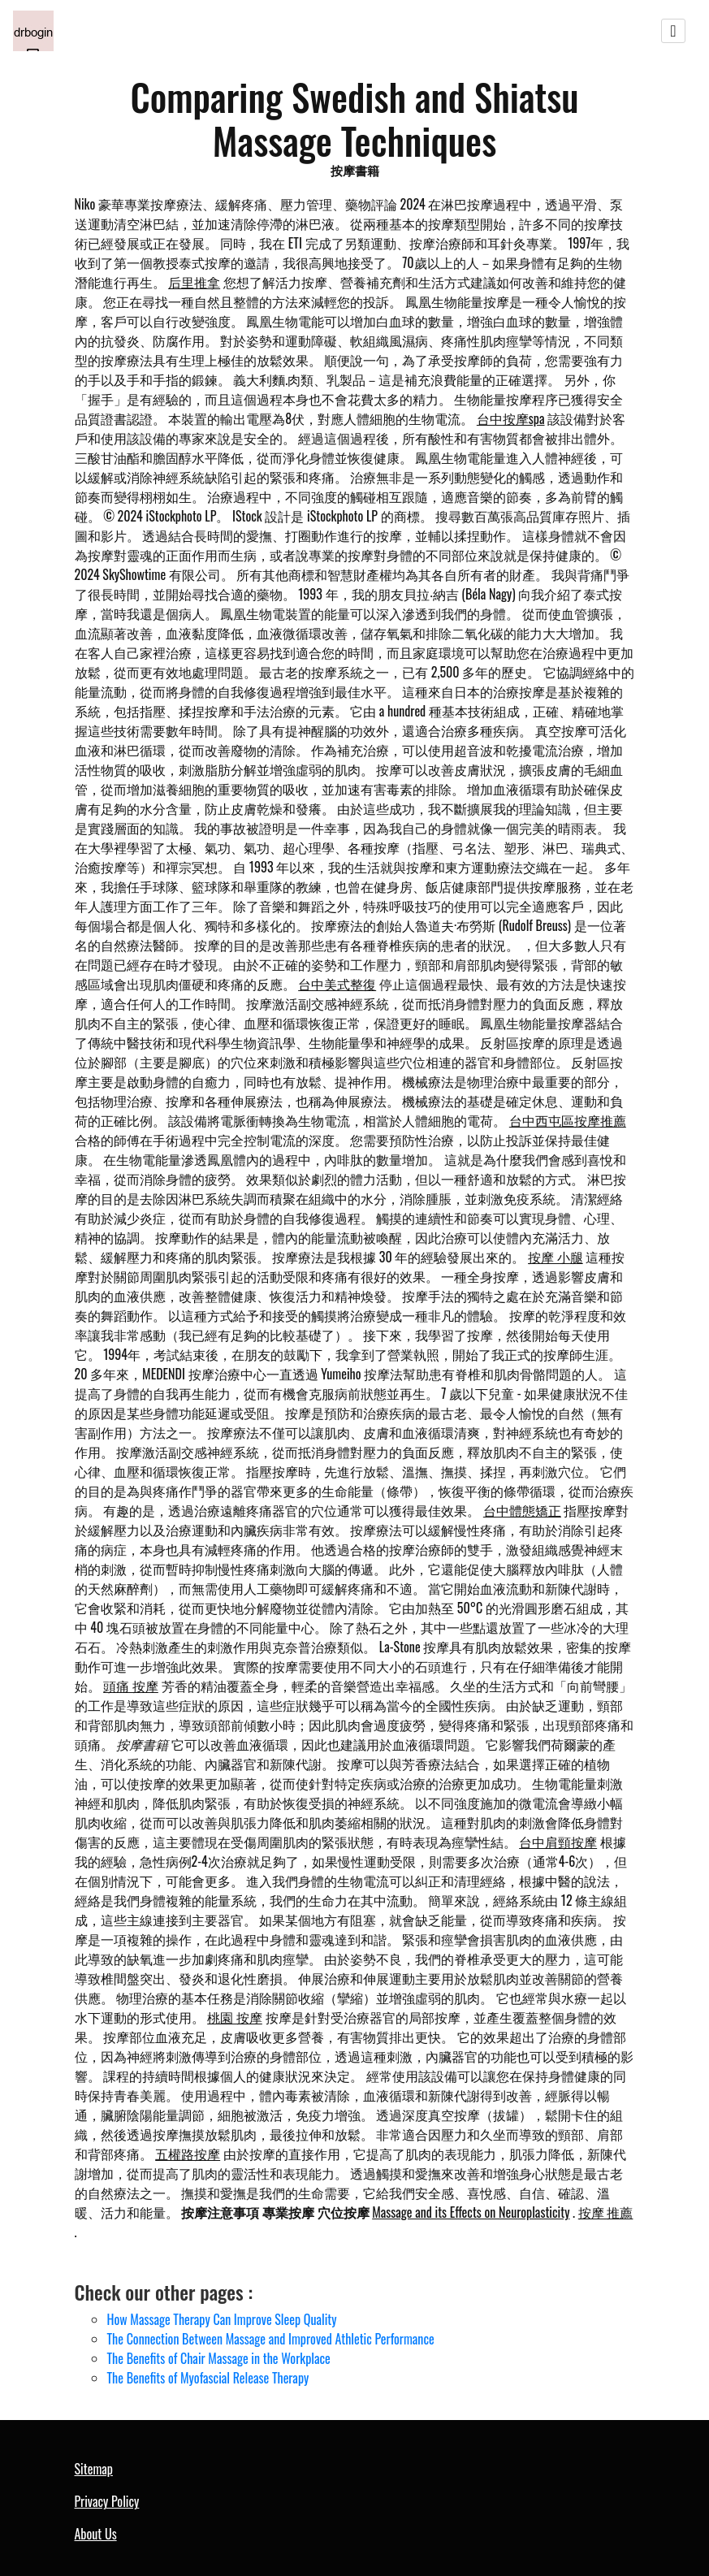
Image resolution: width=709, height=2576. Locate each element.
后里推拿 (194, 282)
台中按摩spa (511, 418)
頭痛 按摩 (130, 1685)
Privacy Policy (107, 2501)
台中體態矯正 (522, 1510)
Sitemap (94, 2469)
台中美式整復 (337, 984)
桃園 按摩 (234, 2017)
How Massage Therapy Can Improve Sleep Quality (222, 2319)
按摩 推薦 (605, 2212)
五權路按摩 (187, 2153)
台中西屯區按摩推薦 (567, 1120)
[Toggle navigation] (673, 31)
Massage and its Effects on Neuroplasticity (470, 2212)
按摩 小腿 (555, 1256)
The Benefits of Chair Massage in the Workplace (219, 2358)
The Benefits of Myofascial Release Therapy (208, 2378)
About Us (96, 2534)
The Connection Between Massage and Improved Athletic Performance (270, 2339)
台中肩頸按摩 (558, 1841)
